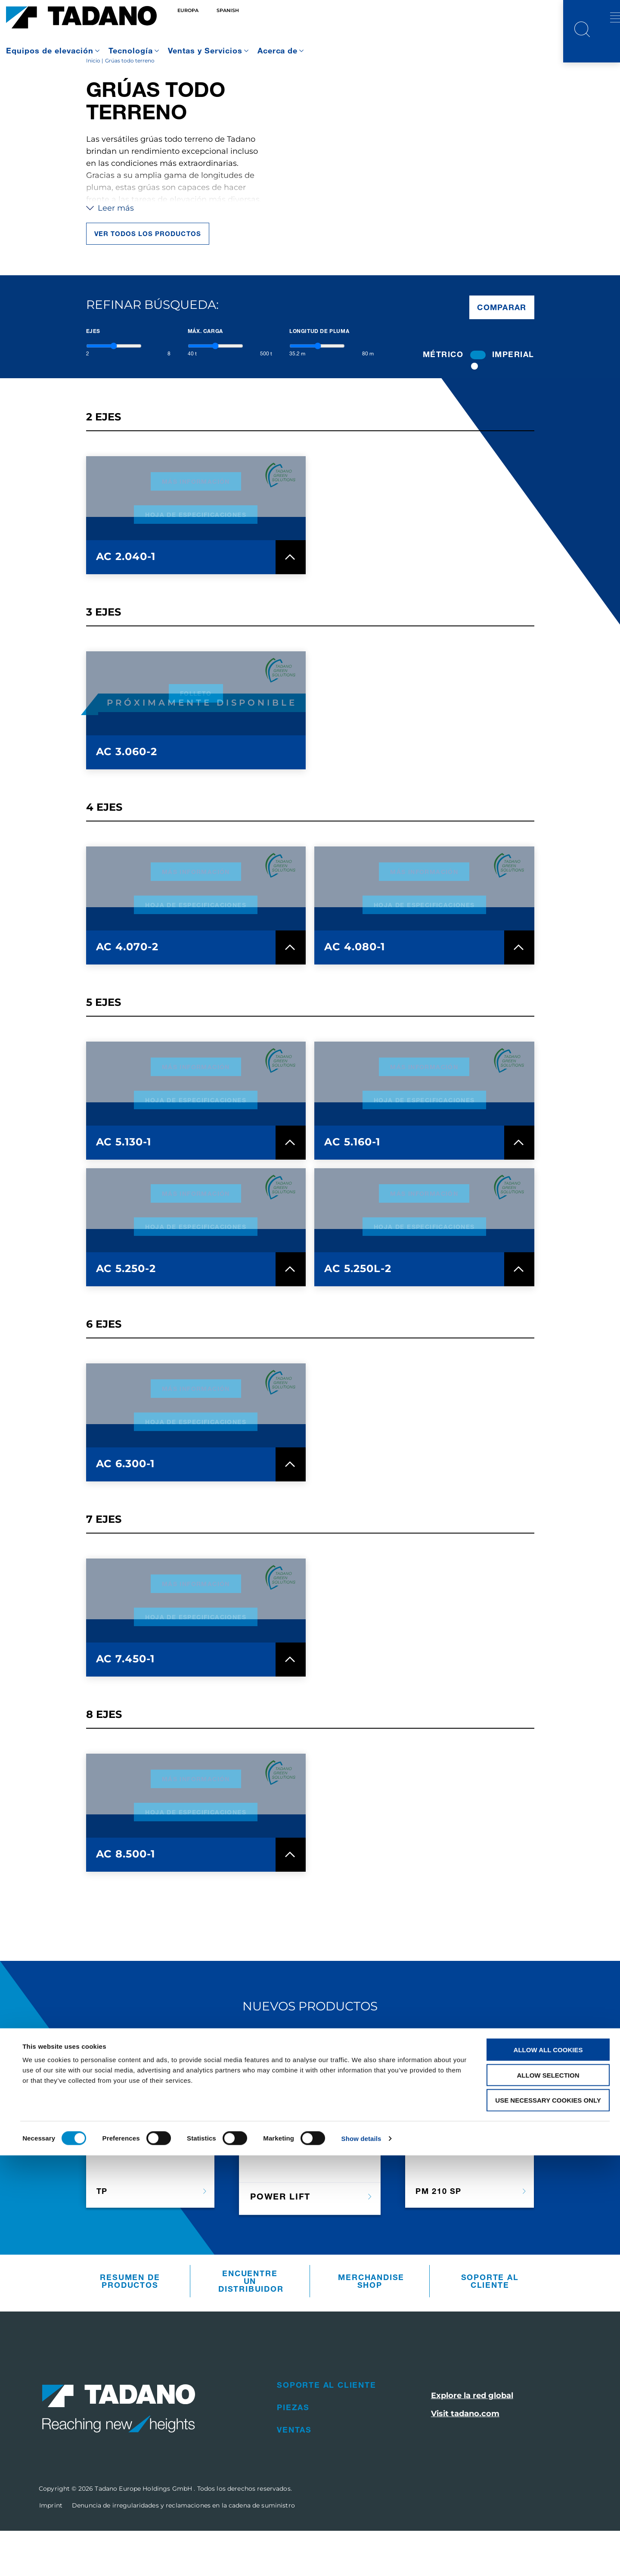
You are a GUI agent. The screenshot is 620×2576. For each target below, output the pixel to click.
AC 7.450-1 (125, 1704)
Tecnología (130, 50)
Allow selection (548, 2495)
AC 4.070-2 (127, 992)
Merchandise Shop (371, 2326)
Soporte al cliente (490, 2326)
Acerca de (277, 50)
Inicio (93, 106)
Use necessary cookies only (548, 2521)
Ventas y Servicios (205, 50)
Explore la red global (472, 2440)
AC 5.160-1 (352, 1187)
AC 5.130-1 (124, 1187)
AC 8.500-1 (125, 1899)
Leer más (110, 253)
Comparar (501, 352)
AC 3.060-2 (127, 796)
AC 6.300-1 (125, 1509)
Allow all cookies (548, 2470)
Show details (361, 2559)
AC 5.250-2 (126, 1313)
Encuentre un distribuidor (251, 2326)
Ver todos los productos (147, 279)
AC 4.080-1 (354, 992)
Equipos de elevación (49, 50)
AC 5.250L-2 (357, 1313)
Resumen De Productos (130, 2326)
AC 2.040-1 (126, 601)
